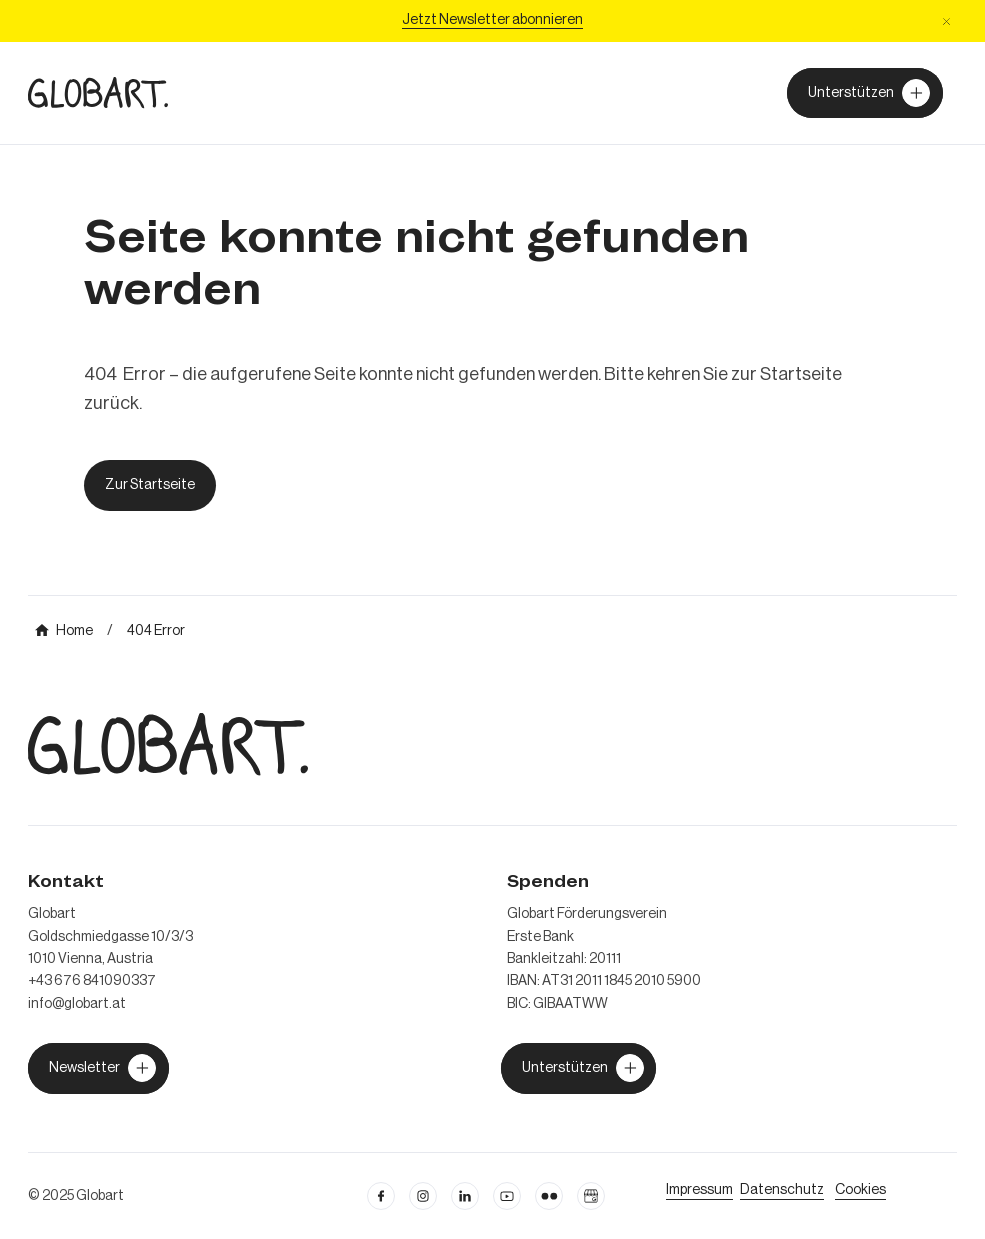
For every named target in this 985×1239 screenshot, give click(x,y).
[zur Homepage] (98, 92)
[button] (946, 21)
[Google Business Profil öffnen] (591, 1196)
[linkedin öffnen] (507, 1196)
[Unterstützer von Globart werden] (865, 93)
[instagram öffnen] (423, 1196)
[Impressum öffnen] (699, 1190)
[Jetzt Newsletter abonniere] (492, 21)
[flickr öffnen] (549, 1196)
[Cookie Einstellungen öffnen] (860, 1190)
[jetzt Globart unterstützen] (98, 1068)
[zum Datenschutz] (782, 1190)
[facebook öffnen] (381, 1196)
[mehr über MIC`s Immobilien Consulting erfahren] (64, 631)
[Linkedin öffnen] (465, 1196)
